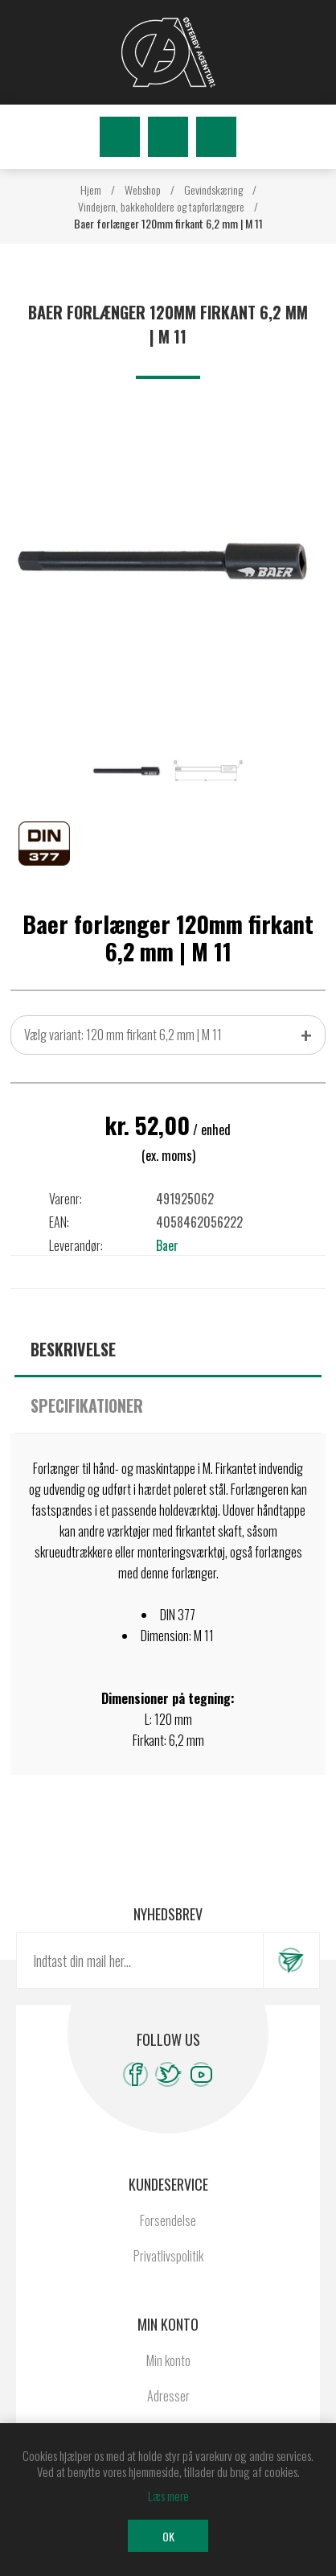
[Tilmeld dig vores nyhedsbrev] (140, 1960)
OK (168, 2536)
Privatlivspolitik (168, 2255)
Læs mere (168, 2496)
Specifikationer (87, 1405)
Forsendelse (168, 2220)
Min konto (168, 2360)
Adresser (168, 2395)
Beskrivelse (73, 1349)
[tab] (168, 1349)
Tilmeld (291, 1960)
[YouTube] (201, 2074)
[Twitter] (168, 2074)
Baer (167, 1245)
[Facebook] (135, 2074)
